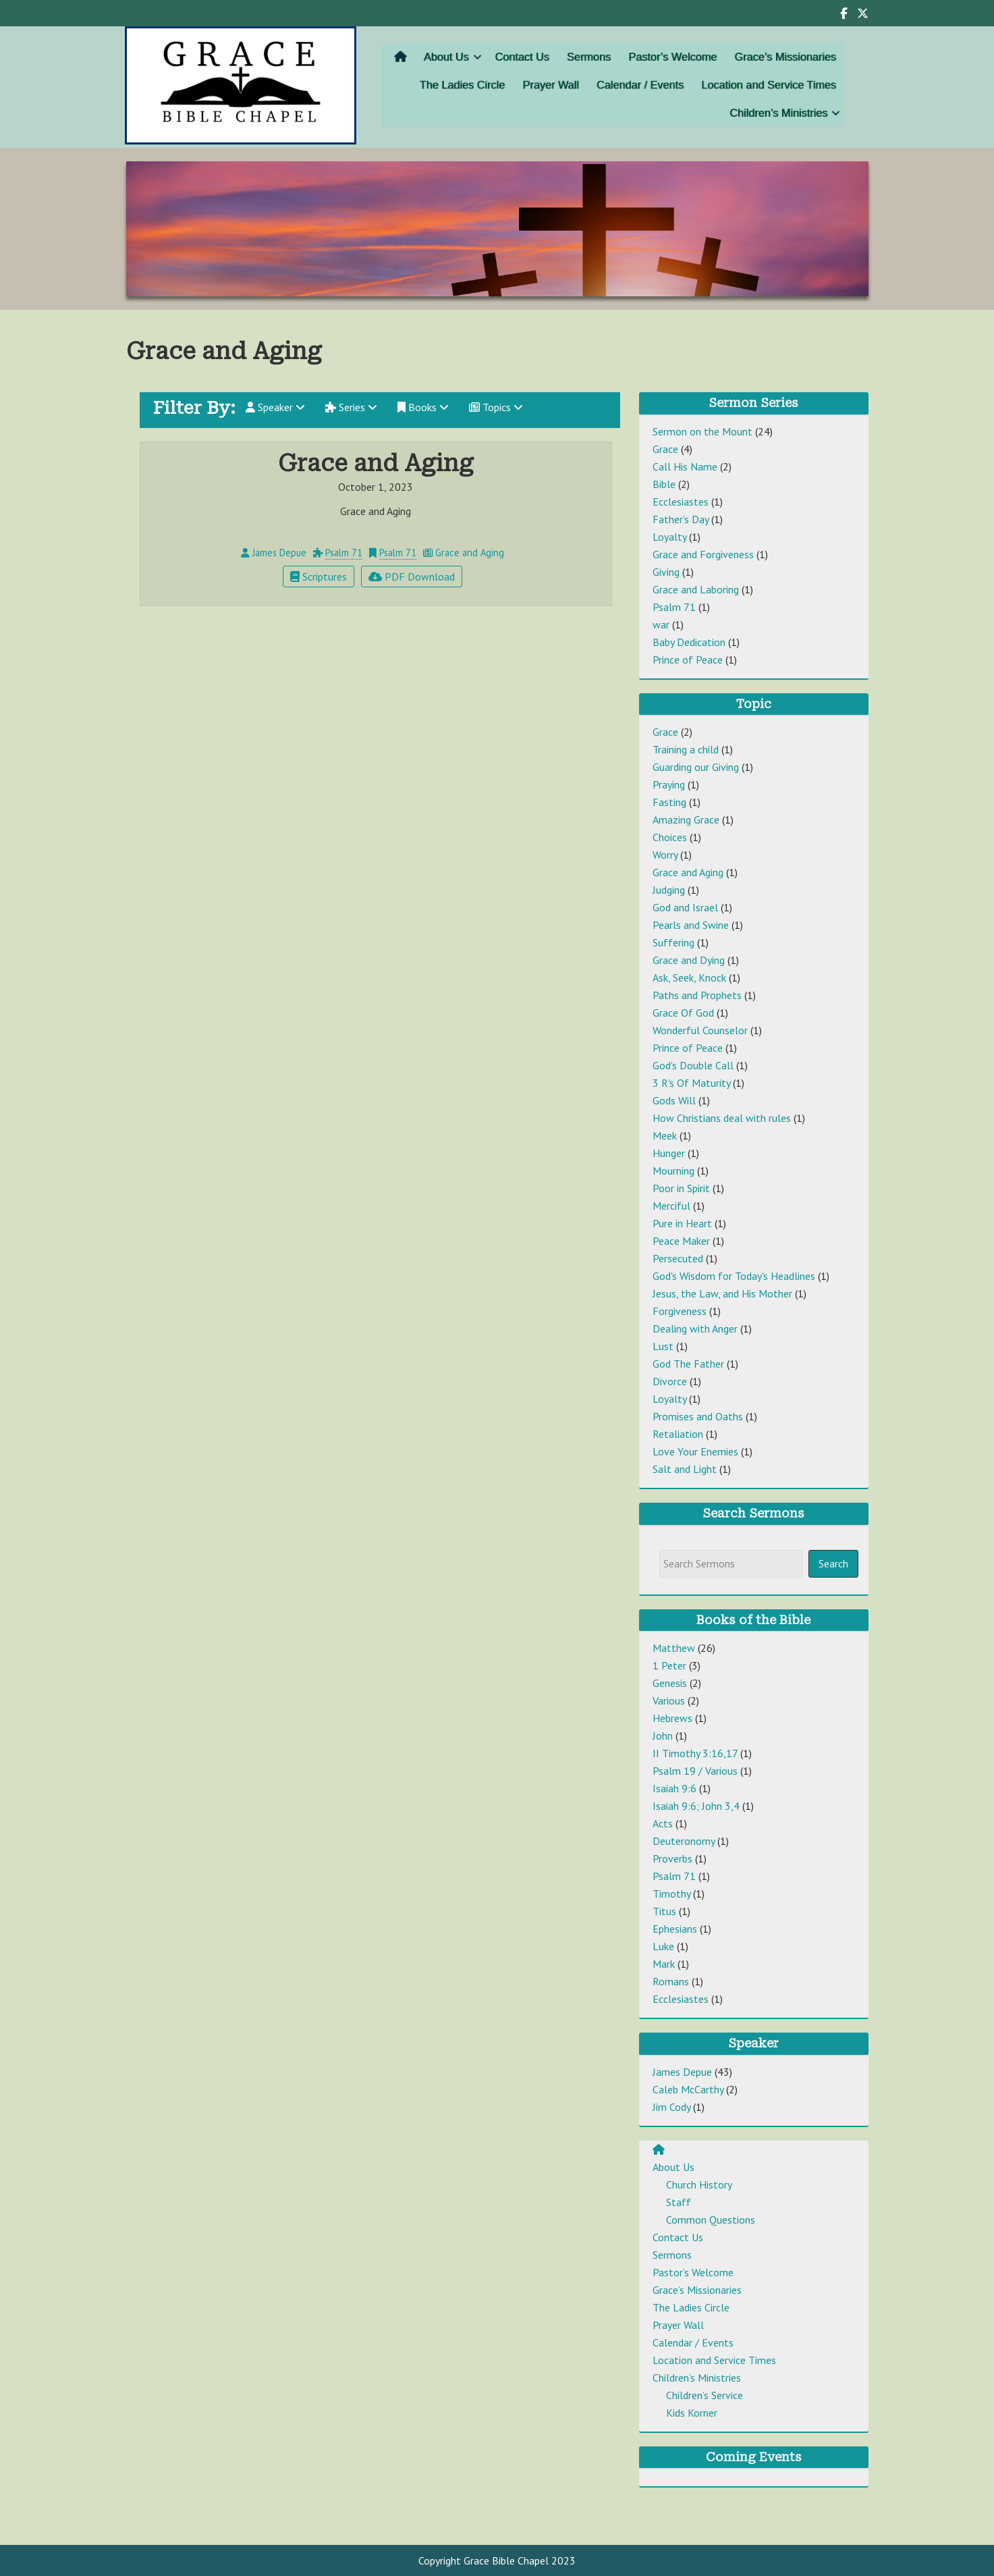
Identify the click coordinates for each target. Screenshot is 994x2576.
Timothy (671, 1893)
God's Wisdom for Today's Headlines (734, 1276)
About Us (467, 60)
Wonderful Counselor (700, 1030)
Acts (663, 1823)
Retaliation (678, 1434)
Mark (664, 1963)
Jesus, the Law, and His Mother (722, 1293)
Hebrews (672, 1718)
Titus (664, 1911)
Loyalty (669, 536)
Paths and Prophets (697, 995)
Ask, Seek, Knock (689, 977)
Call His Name (685, 466)
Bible (664, 484)
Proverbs (672, 1858)
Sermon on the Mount (702, 431)
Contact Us (533, 60)
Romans (671, 1981)
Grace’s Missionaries (763, 60)
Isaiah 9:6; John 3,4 (696, 1806)
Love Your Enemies (695, 1451)
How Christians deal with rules (722, 1118)
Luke (663, 1946)
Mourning (673, 1170)
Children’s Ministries (757, 110)
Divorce (670, 1381)
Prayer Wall (559, 85)
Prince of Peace (688, 659)
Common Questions (710, 2219)
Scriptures (318, 576)
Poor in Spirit (681, 1188)
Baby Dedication (689, 642)
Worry (665, 854)
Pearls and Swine (691, 925)
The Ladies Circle (482, 85)
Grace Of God (683, 1012)
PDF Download (411, 576)
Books (423, 407)
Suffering (673, 942)
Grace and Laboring (696, 589)
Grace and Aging (688, 872)
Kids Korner (691, 2412)
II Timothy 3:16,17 (695, 1753)
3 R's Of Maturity (691, 1083)
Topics (496, 407)
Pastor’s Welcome (664, 60)
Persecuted (678, 1258)
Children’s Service (704, 2395)
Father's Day (681, 519)
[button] (494, 61)
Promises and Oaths (698, 1416)
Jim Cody (671, 2107)
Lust (663, 1346)
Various (669, 1700)
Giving (666, 572)
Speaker (275, 407)
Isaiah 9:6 (674, 1788)
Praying (669, 784)
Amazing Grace (686, 819)
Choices (670, 837)
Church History (699, 2184)
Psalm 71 (343, 552)
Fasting (669, 802)
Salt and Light (685, 1469)
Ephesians (675, 1928)
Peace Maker (681, 1240)
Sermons (592, 60)
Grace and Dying (689, 960)
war (661, 624)
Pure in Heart (682, 1223)
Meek (665, 1135)
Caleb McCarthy (688, 2089)
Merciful (671, 1205)
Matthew (674, 1648)
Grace (665, 449)
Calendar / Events (636, 85)
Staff (678, 2202)
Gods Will (674, 1100)
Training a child (686, 749)
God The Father (688, 1363)
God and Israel (685, 907)
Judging (669, 889)
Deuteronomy (684, 1841)
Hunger (669, 1153)
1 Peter (669, 1665)
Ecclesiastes (681, 501)
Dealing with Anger (695, 1328)
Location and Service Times (748, 85)
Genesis (670, 1683)
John (663, 1735)
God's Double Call (693, 1065)
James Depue (682, 2071)
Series (351, 407)
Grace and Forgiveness (703, 554)
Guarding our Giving (696, 767)
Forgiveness (680, 1311)
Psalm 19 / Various (695, 1770)
